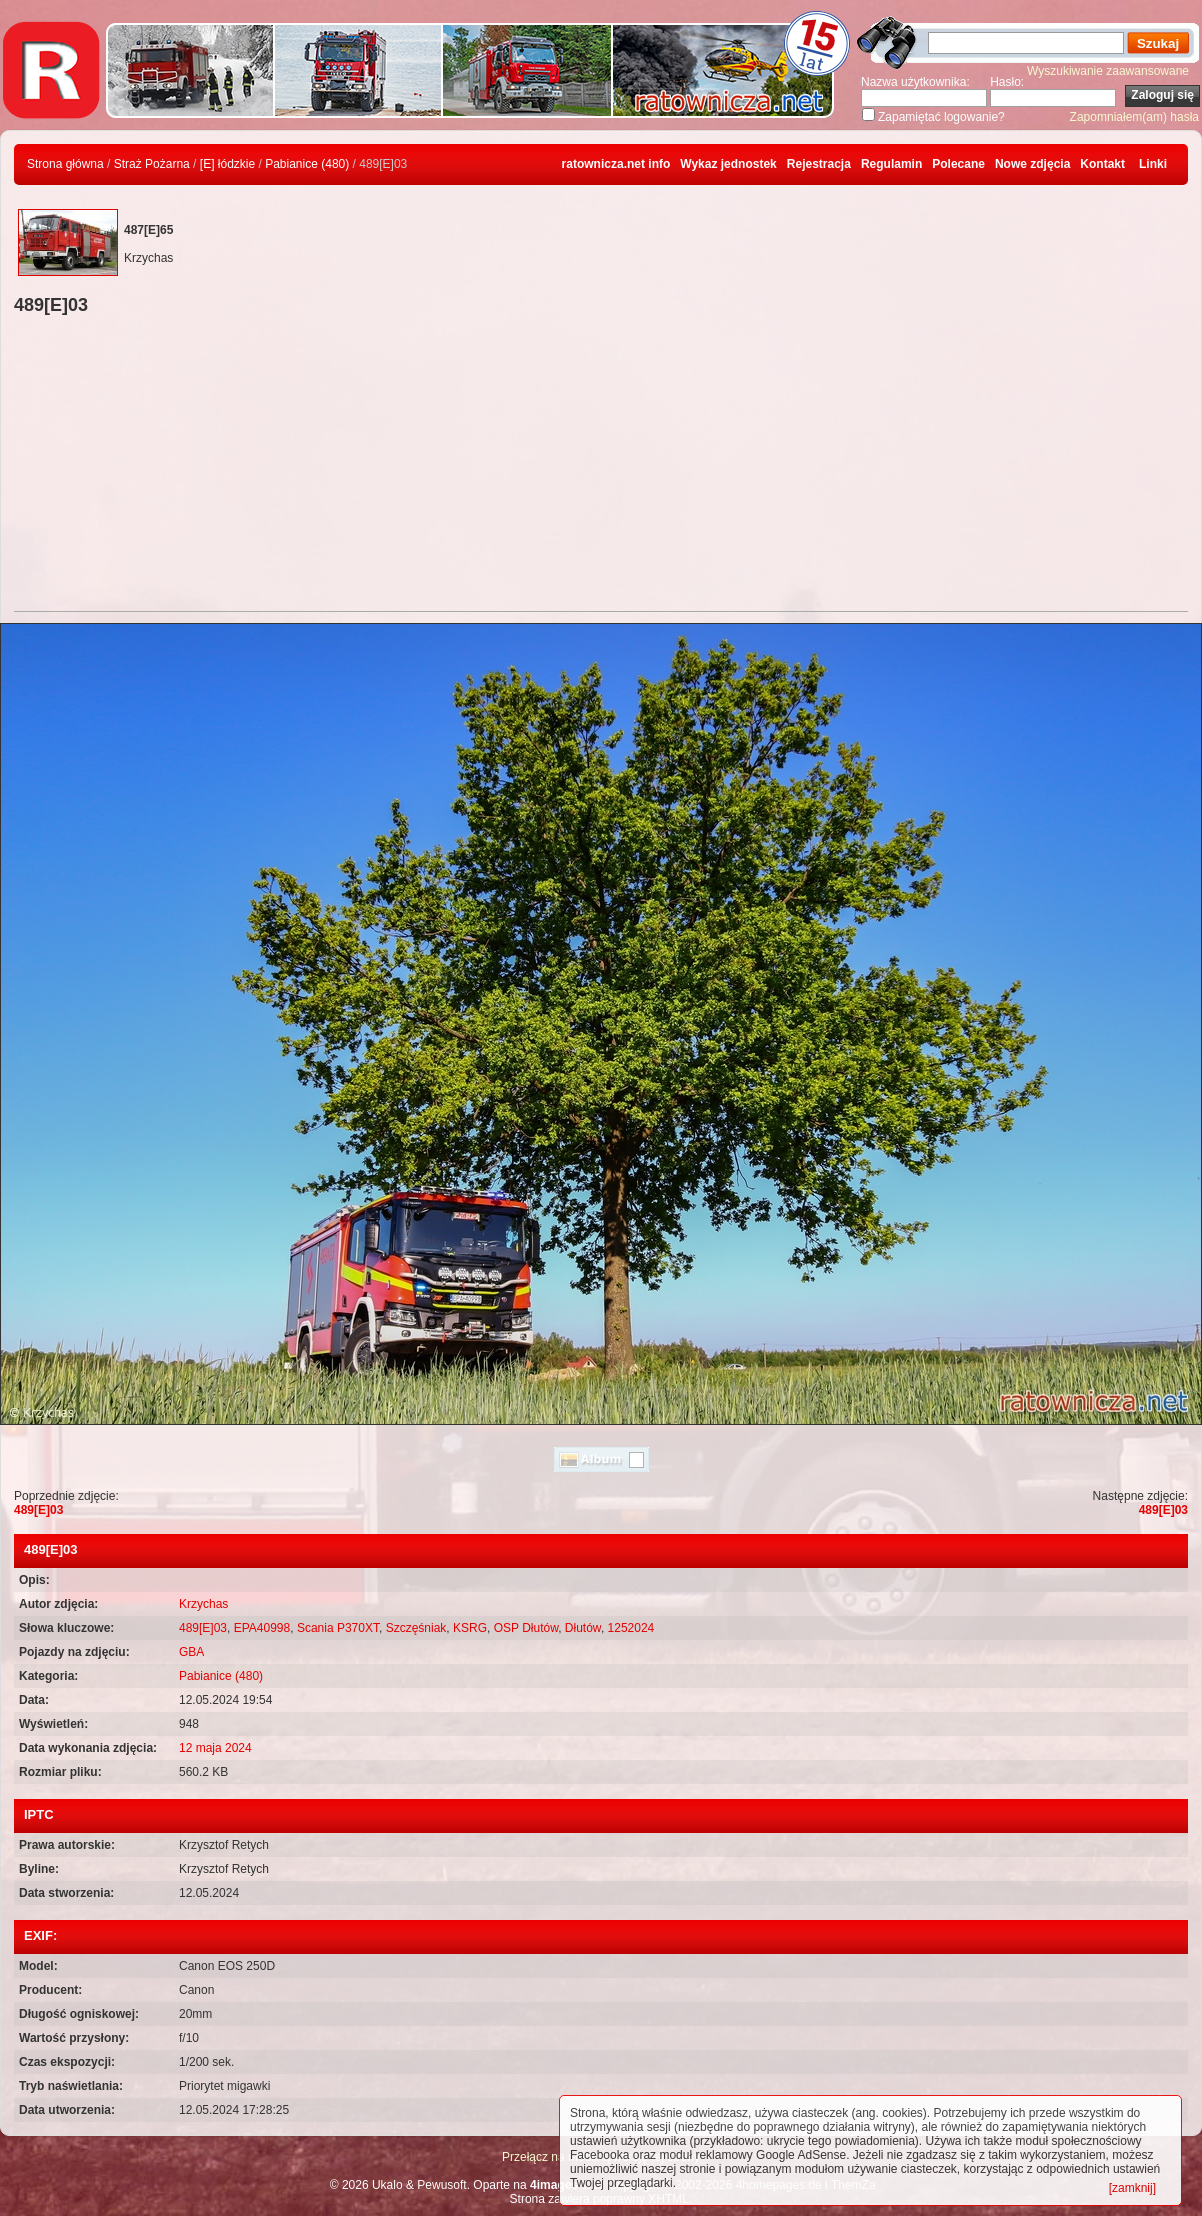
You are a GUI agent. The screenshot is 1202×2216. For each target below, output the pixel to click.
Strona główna (65, 164)
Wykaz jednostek (728, 164)
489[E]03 (38, 1510)
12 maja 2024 (215, 1748)
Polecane (958, 164)
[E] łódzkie (227, 164)
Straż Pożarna (152, 164)
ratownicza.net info (616, 164)
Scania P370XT (338, 1628)
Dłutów (583, 1628)
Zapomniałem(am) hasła (1134, 117)
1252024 (631, 1628)
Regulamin (891, 164)
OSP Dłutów (526, 1628)
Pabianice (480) (307, 164)
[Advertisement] (601, 466)
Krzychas (203, 1604)
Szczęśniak (416, 1628)
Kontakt (1102, 164)
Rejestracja (819, 164)
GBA (191, 1652)
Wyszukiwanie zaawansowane (1108, 71)
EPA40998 (262, 1628)
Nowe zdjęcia (1032, 164)
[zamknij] (1132, 2188)
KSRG (470, 1628)
